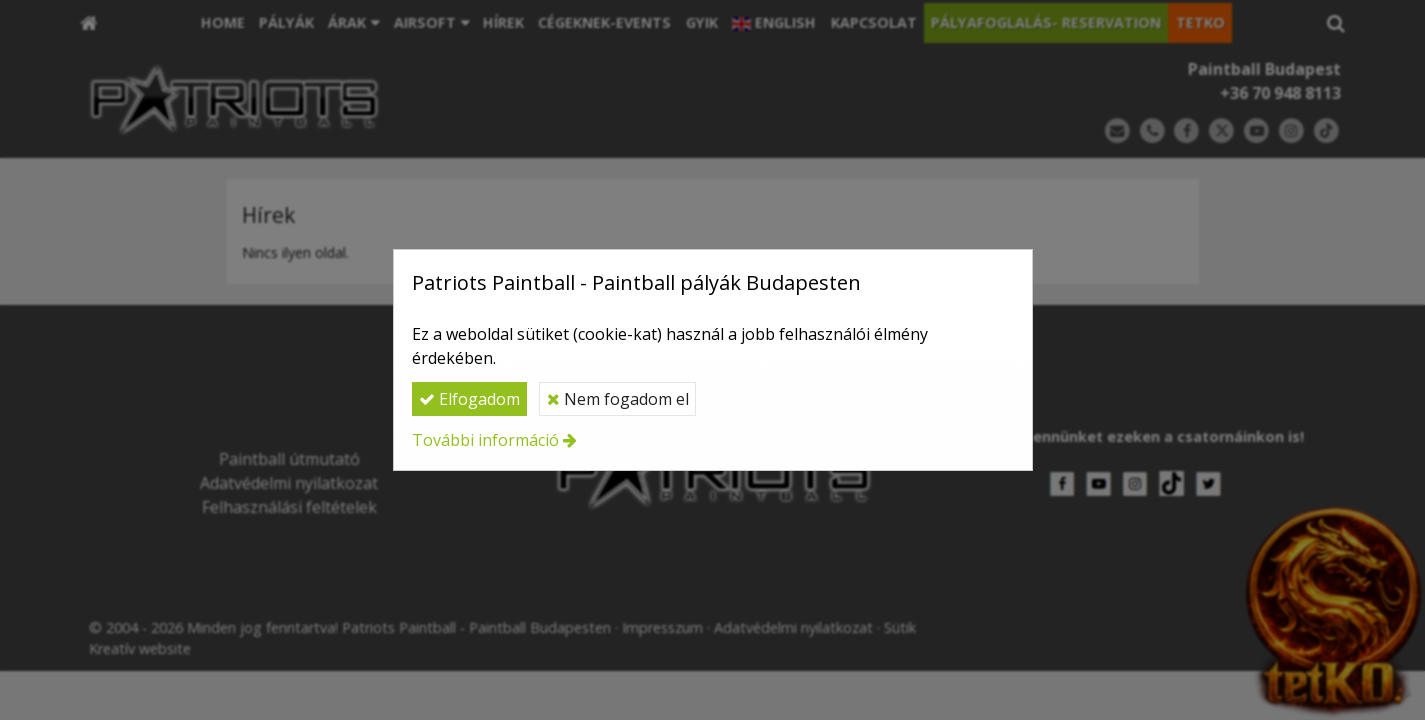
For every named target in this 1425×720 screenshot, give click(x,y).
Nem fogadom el (618, 399)
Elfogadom (469, 399)
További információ (485, 440)
